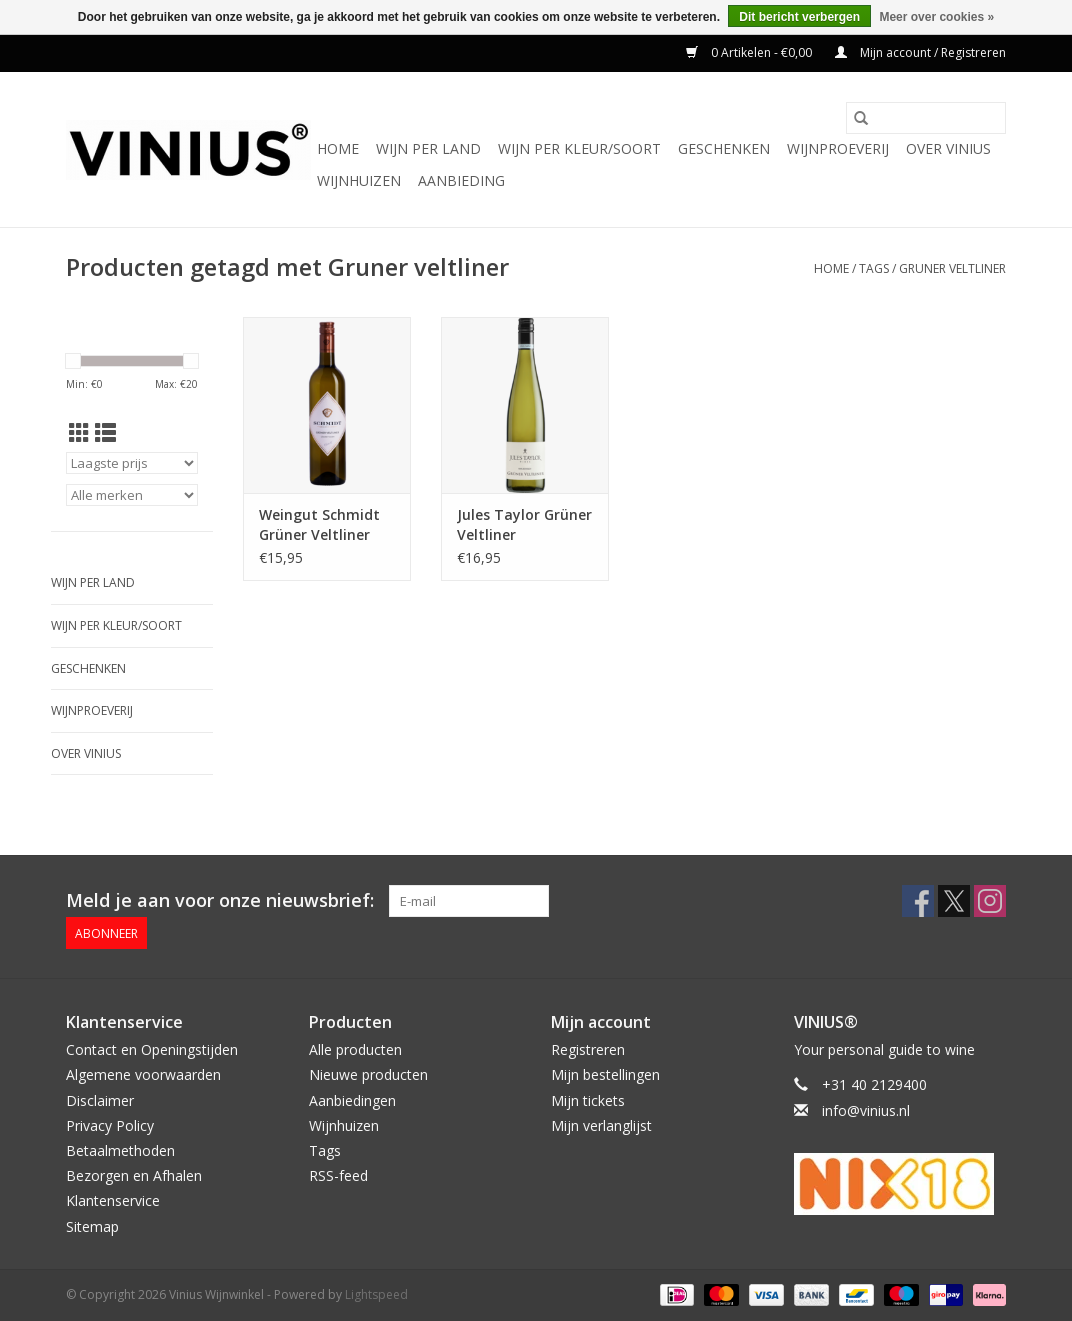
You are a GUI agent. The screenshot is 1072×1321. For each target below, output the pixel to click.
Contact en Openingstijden (152, 1049)
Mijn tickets (588, 1100)
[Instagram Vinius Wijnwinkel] (990, 901)
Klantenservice (113, 1200)
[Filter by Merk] (132, 495)
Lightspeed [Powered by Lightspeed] (376, 1294)
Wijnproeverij (838, 148)
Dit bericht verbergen (799, 17)
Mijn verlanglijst (601, 1125)
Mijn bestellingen (605, 1074)
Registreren (588, 1049)
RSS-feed (338, 1175)
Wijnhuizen (359, 180)
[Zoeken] (926, 118)
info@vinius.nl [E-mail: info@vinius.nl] (866, 1110)
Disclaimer (100, 1100)
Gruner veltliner (952, 268)
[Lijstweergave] (105, 433)
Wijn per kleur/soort (579, 148)
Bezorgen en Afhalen (134, 1175)
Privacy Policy (110, 1125)
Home (338, 148)
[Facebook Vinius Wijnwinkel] (918, 901)
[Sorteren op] (132, 463)
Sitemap (92, 1226)
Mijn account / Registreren (920, 52)
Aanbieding (461, 180)
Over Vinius (948, 148)
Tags (874, 268)
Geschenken (724, 148)
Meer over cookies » (936, 17)
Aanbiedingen (352, 1100)
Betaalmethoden (120, 1150)
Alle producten (355, 1049)
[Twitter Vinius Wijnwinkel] (954, 901)
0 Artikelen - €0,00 (750, 52)
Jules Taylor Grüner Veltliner (524, 524)
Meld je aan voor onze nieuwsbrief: (220, 900)
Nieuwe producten (368, 1074)
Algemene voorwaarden (143, 1074)
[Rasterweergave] (79, 433)
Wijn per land (428, 148)
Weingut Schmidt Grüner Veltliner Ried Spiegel (319, 525)
